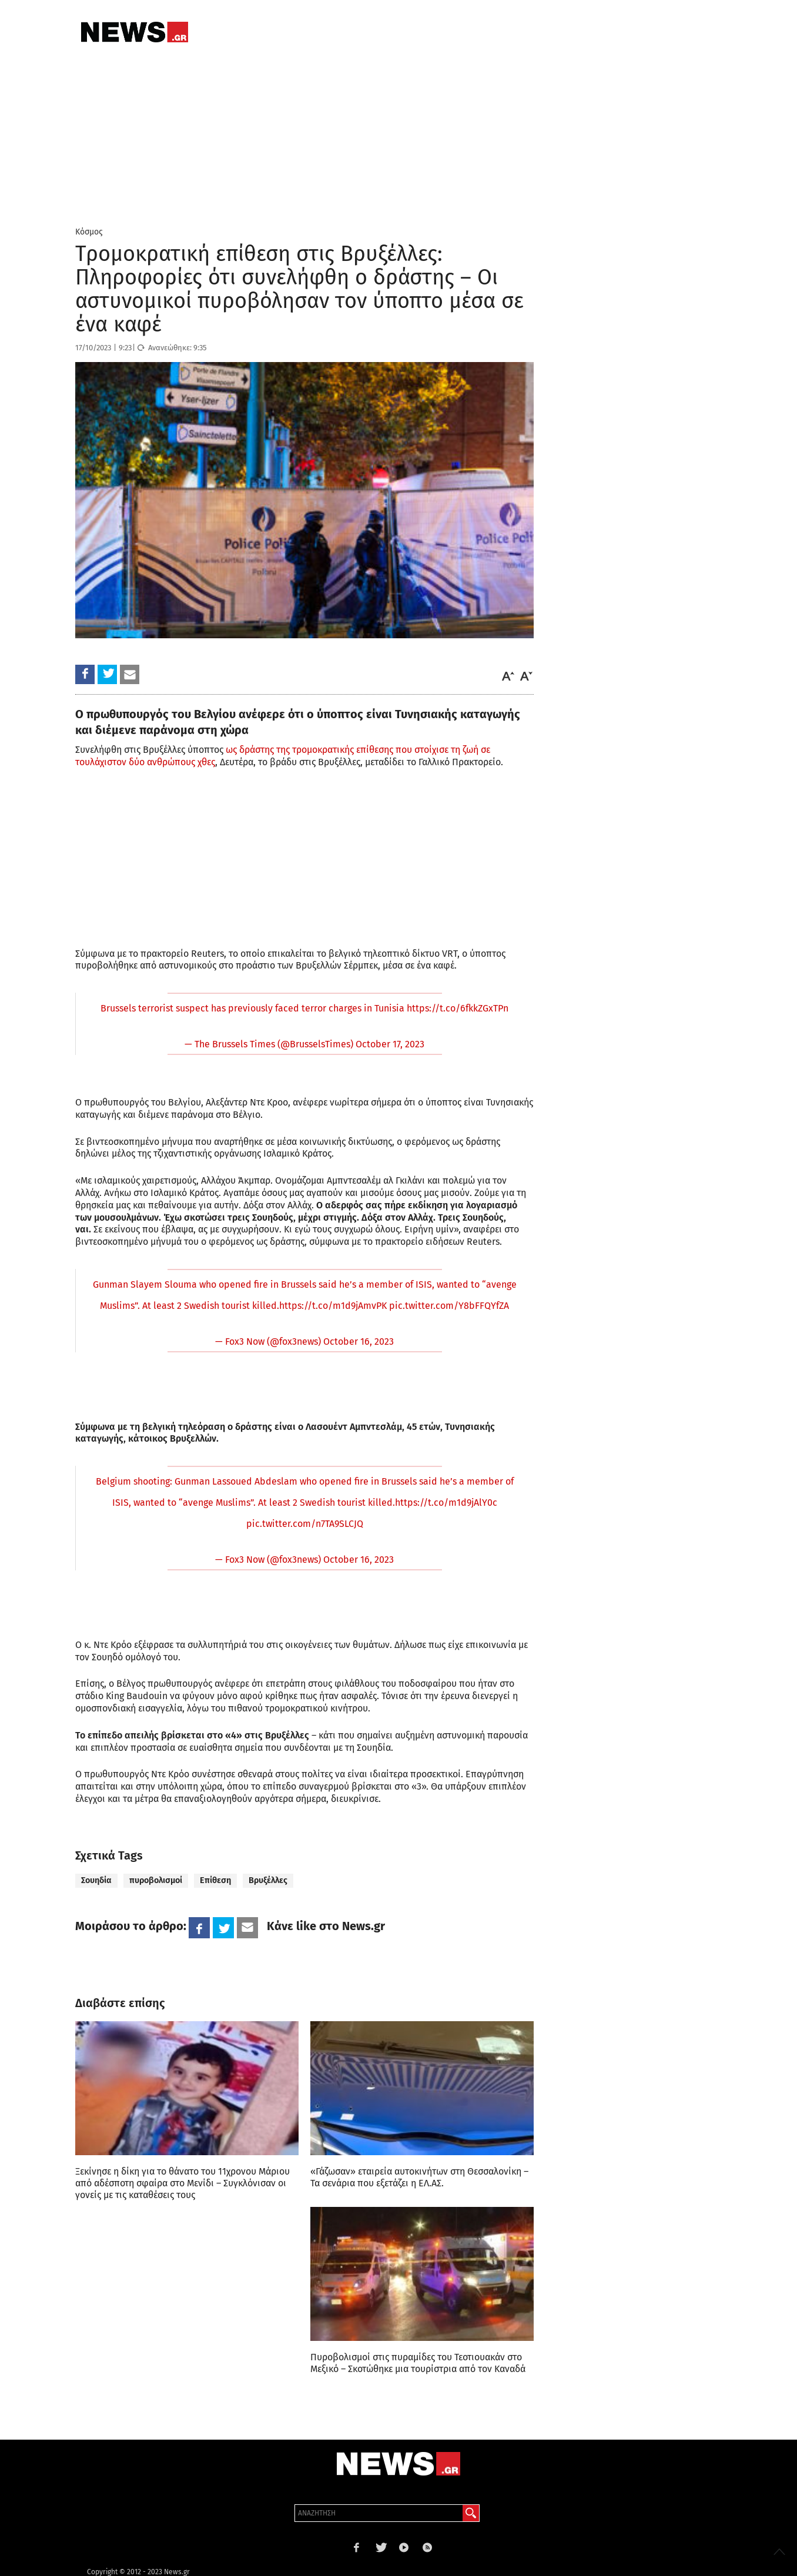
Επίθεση (215, 1880)
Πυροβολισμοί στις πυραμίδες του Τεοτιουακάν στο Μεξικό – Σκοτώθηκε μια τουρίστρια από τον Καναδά (417, 2362)
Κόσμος (89, 232)
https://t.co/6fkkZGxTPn (457, 1008)
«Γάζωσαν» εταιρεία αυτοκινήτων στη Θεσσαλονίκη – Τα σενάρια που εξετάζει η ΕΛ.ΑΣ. (419, 2177)
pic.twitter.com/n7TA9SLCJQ (304, 1523)
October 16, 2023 (358, 1341)
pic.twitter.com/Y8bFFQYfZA (449, 1305)
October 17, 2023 (390, 1044)
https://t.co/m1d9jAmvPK (333, 1305)
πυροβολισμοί (155, 1880)
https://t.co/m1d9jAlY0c (446, 1502)
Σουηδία (96, 1880)
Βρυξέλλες (268, 1880)
